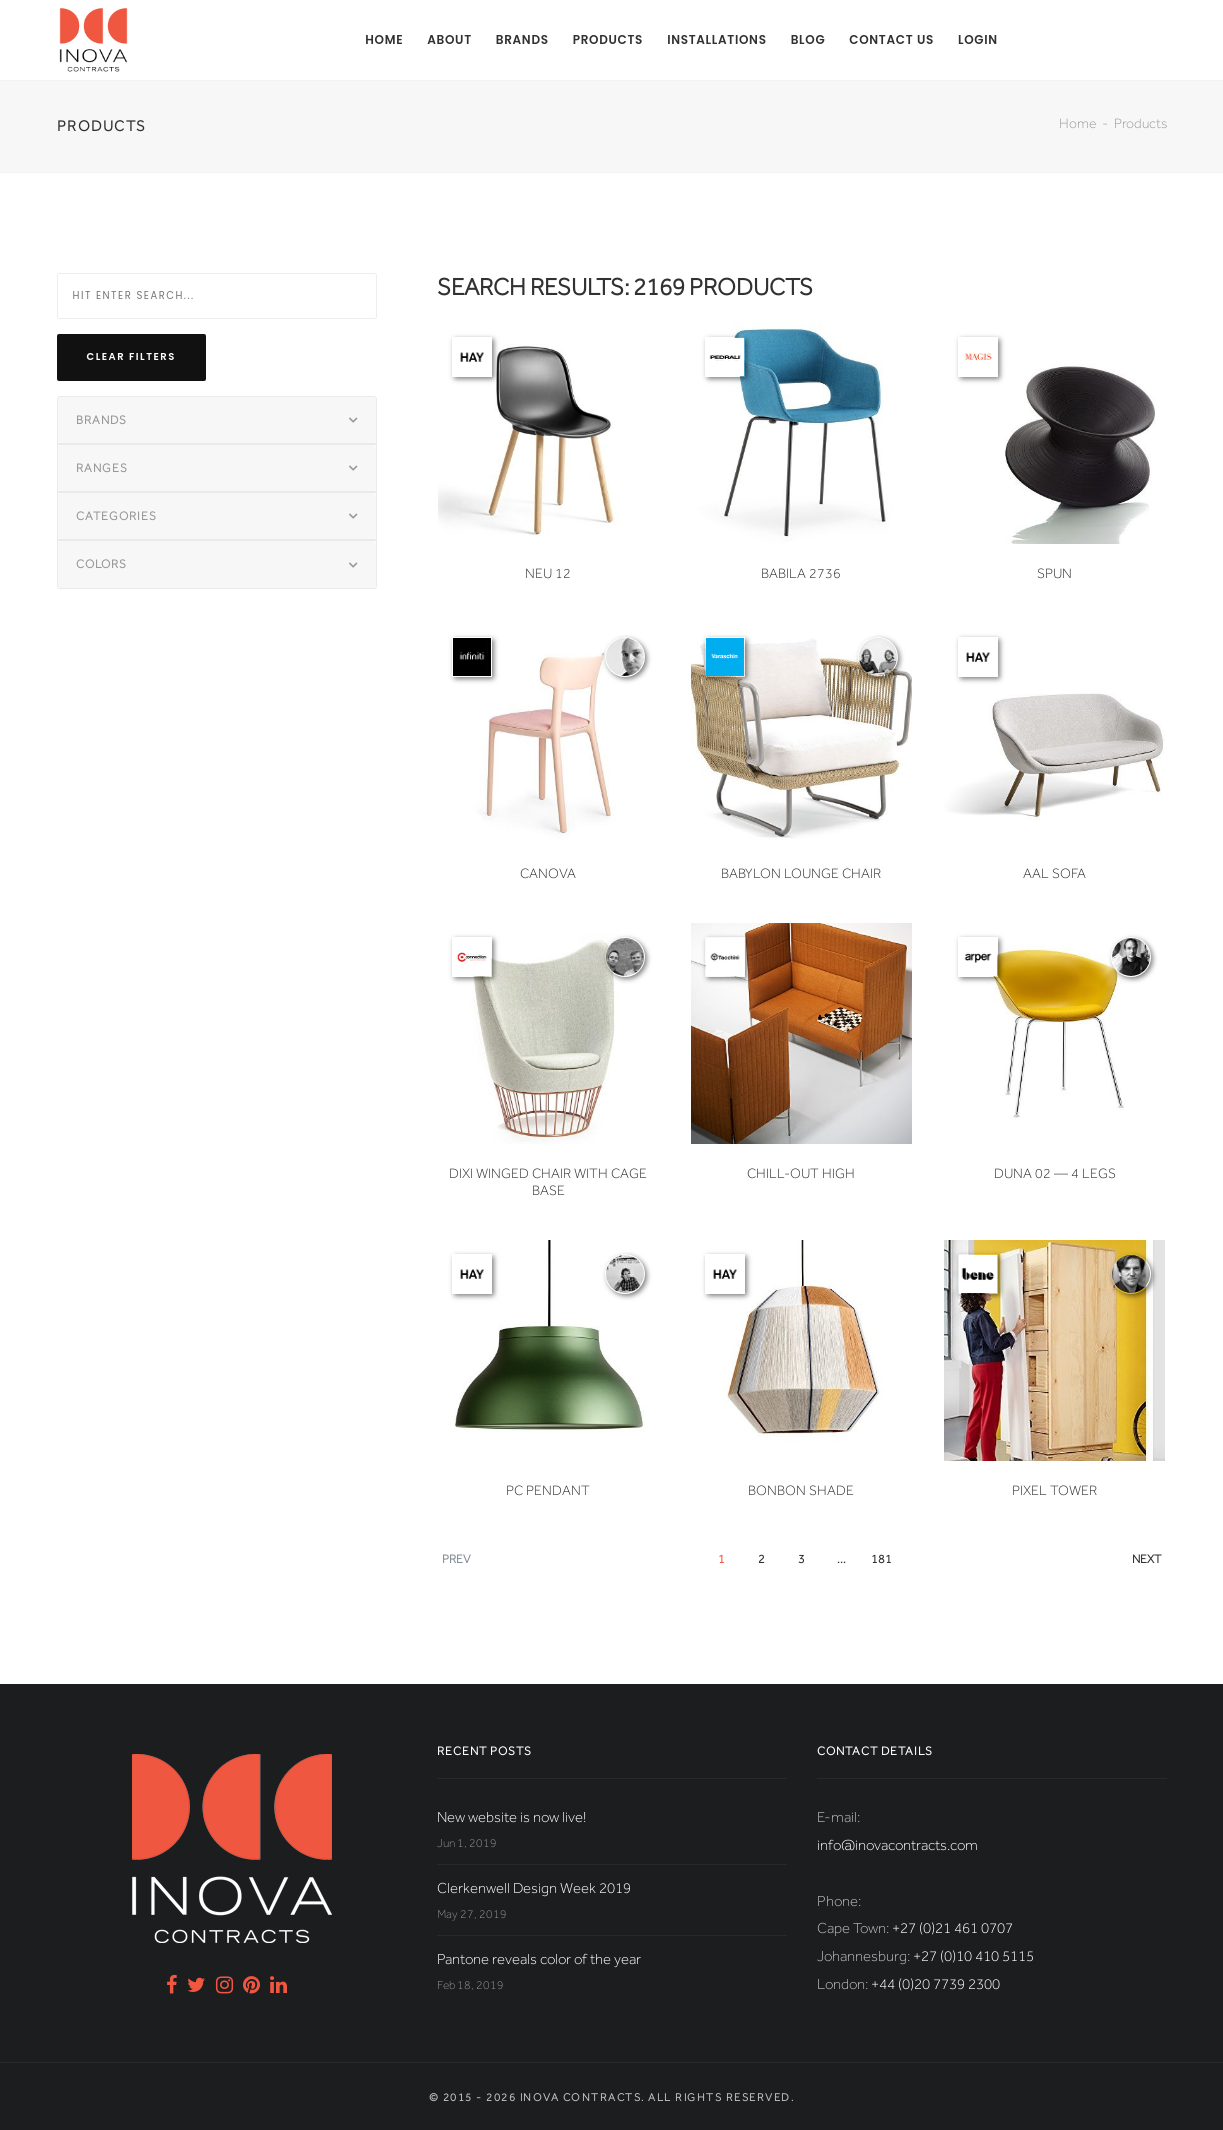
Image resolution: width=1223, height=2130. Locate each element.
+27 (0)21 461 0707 (952, 1928)
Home (384, 39)
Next (1146, 1559)
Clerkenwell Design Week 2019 (534, 1888)
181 (881, 1559)
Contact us (891, 39)
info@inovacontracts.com (897, 1845)
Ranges (102, 468)
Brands (522, 39)
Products (608, 39)
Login (978, 39)
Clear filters (131, 356)
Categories (116, 516)
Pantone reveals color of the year (539, 1959)
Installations (717, 39)
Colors (101, 564)
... (841, 1559)
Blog (808, 39)
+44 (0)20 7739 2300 (935, 1984)
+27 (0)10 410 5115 (973, 1956)
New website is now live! (511, 1817)
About (449, 39)
